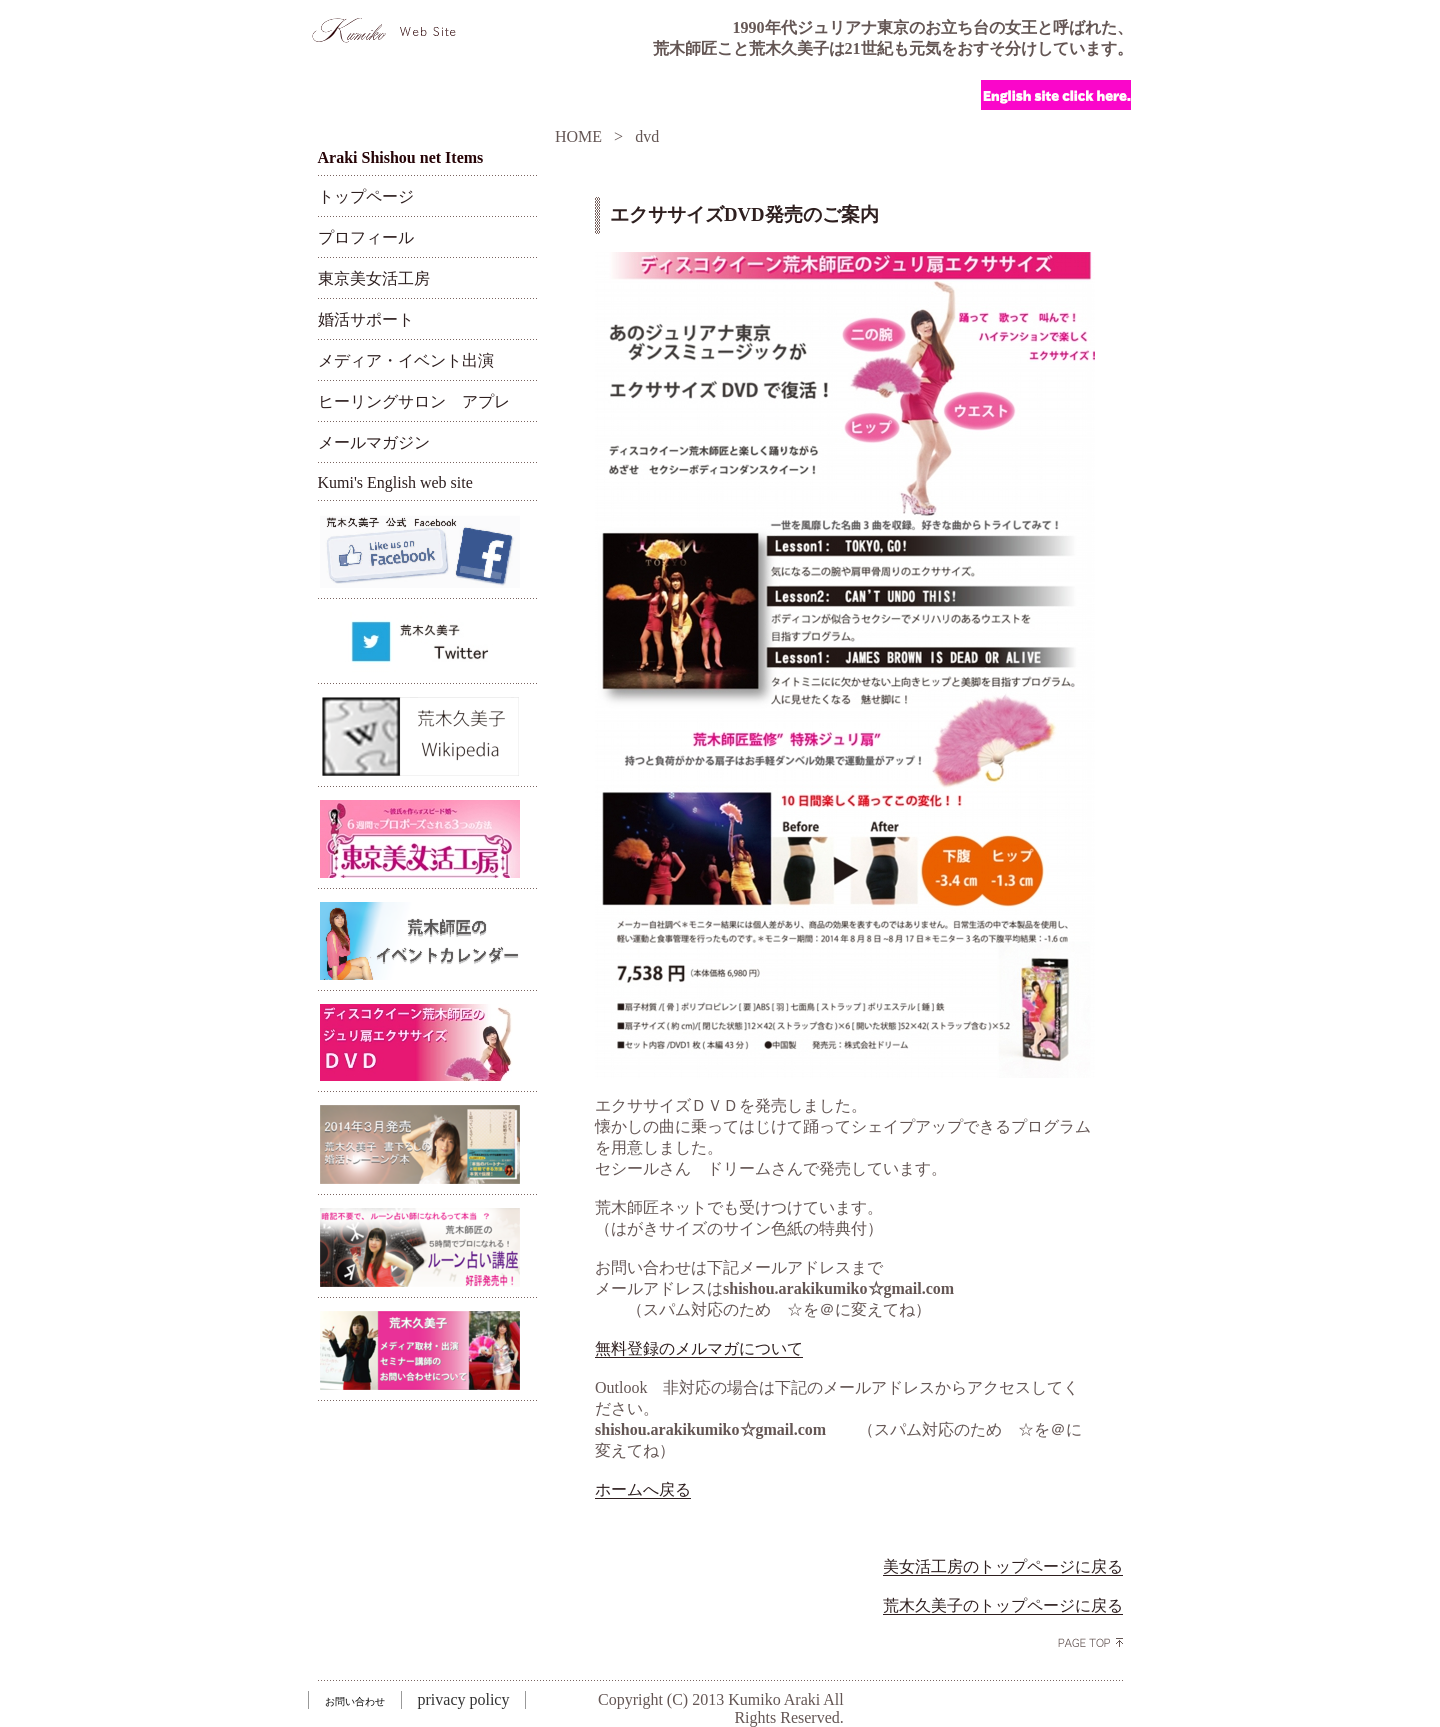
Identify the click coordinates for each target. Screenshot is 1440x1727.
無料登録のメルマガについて (699, 1348)
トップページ (366, 196)
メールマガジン (374, 442)
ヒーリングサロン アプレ (414, 401)
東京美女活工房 (374, 278)
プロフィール (366, 237)
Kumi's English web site (395, 482)
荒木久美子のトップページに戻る (1003, 1605)
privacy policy (464, 1699)
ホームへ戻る (643, 1489)
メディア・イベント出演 (406, 360)
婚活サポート (366, 319)
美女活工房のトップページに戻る (1003, 1566)
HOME (578, 136)
